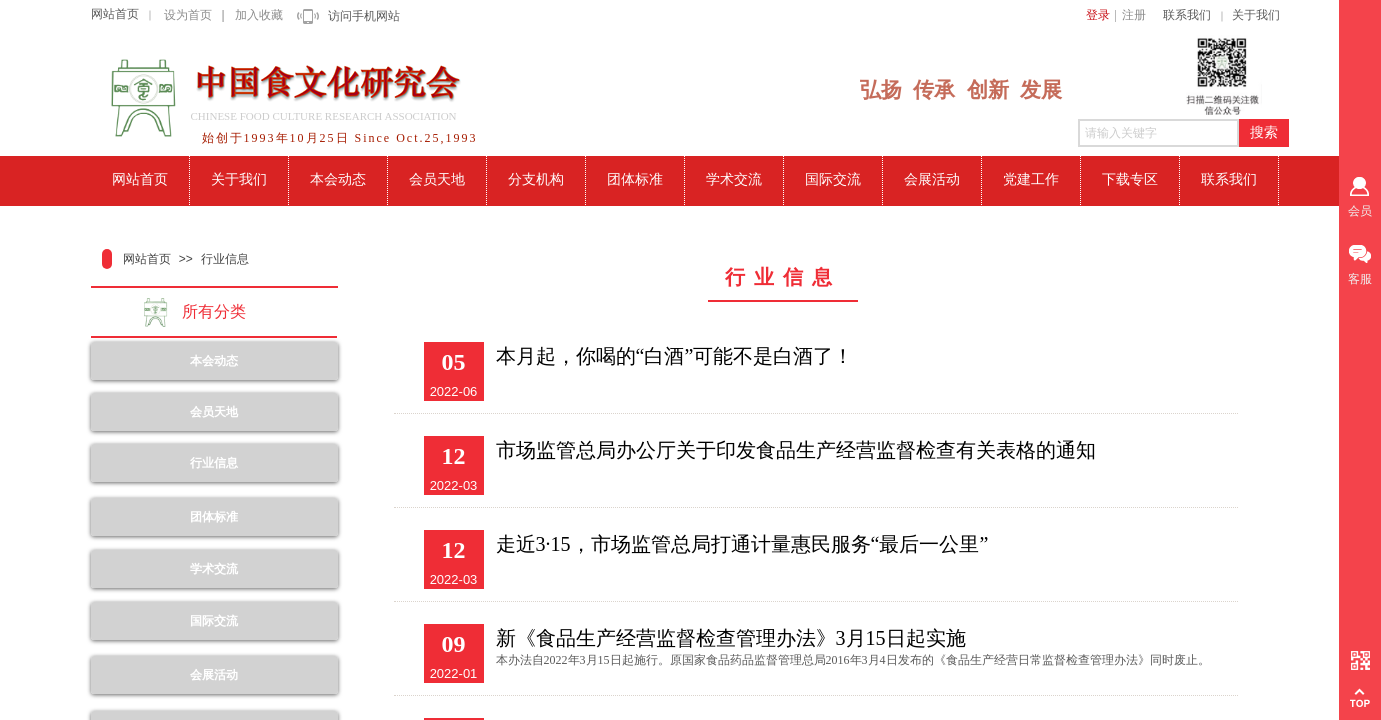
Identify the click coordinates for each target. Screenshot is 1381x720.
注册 (1134, 15)
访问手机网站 (364, 16)
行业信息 (225, 259)
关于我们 (1256, 15)
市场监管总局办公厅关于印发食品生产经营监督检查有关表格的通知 (796, 450)
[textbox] (1158, 133)
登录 (1098, 15)
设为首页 (188, 15)
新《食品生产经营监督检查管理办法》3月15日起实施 (731, 638)
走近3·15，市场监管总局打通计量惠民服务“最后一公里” (742, 544)
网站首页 (115, 14)
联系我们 (1187, 15)
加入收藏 (259, 15)
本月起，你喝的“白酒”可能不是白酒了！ (675, 356)
